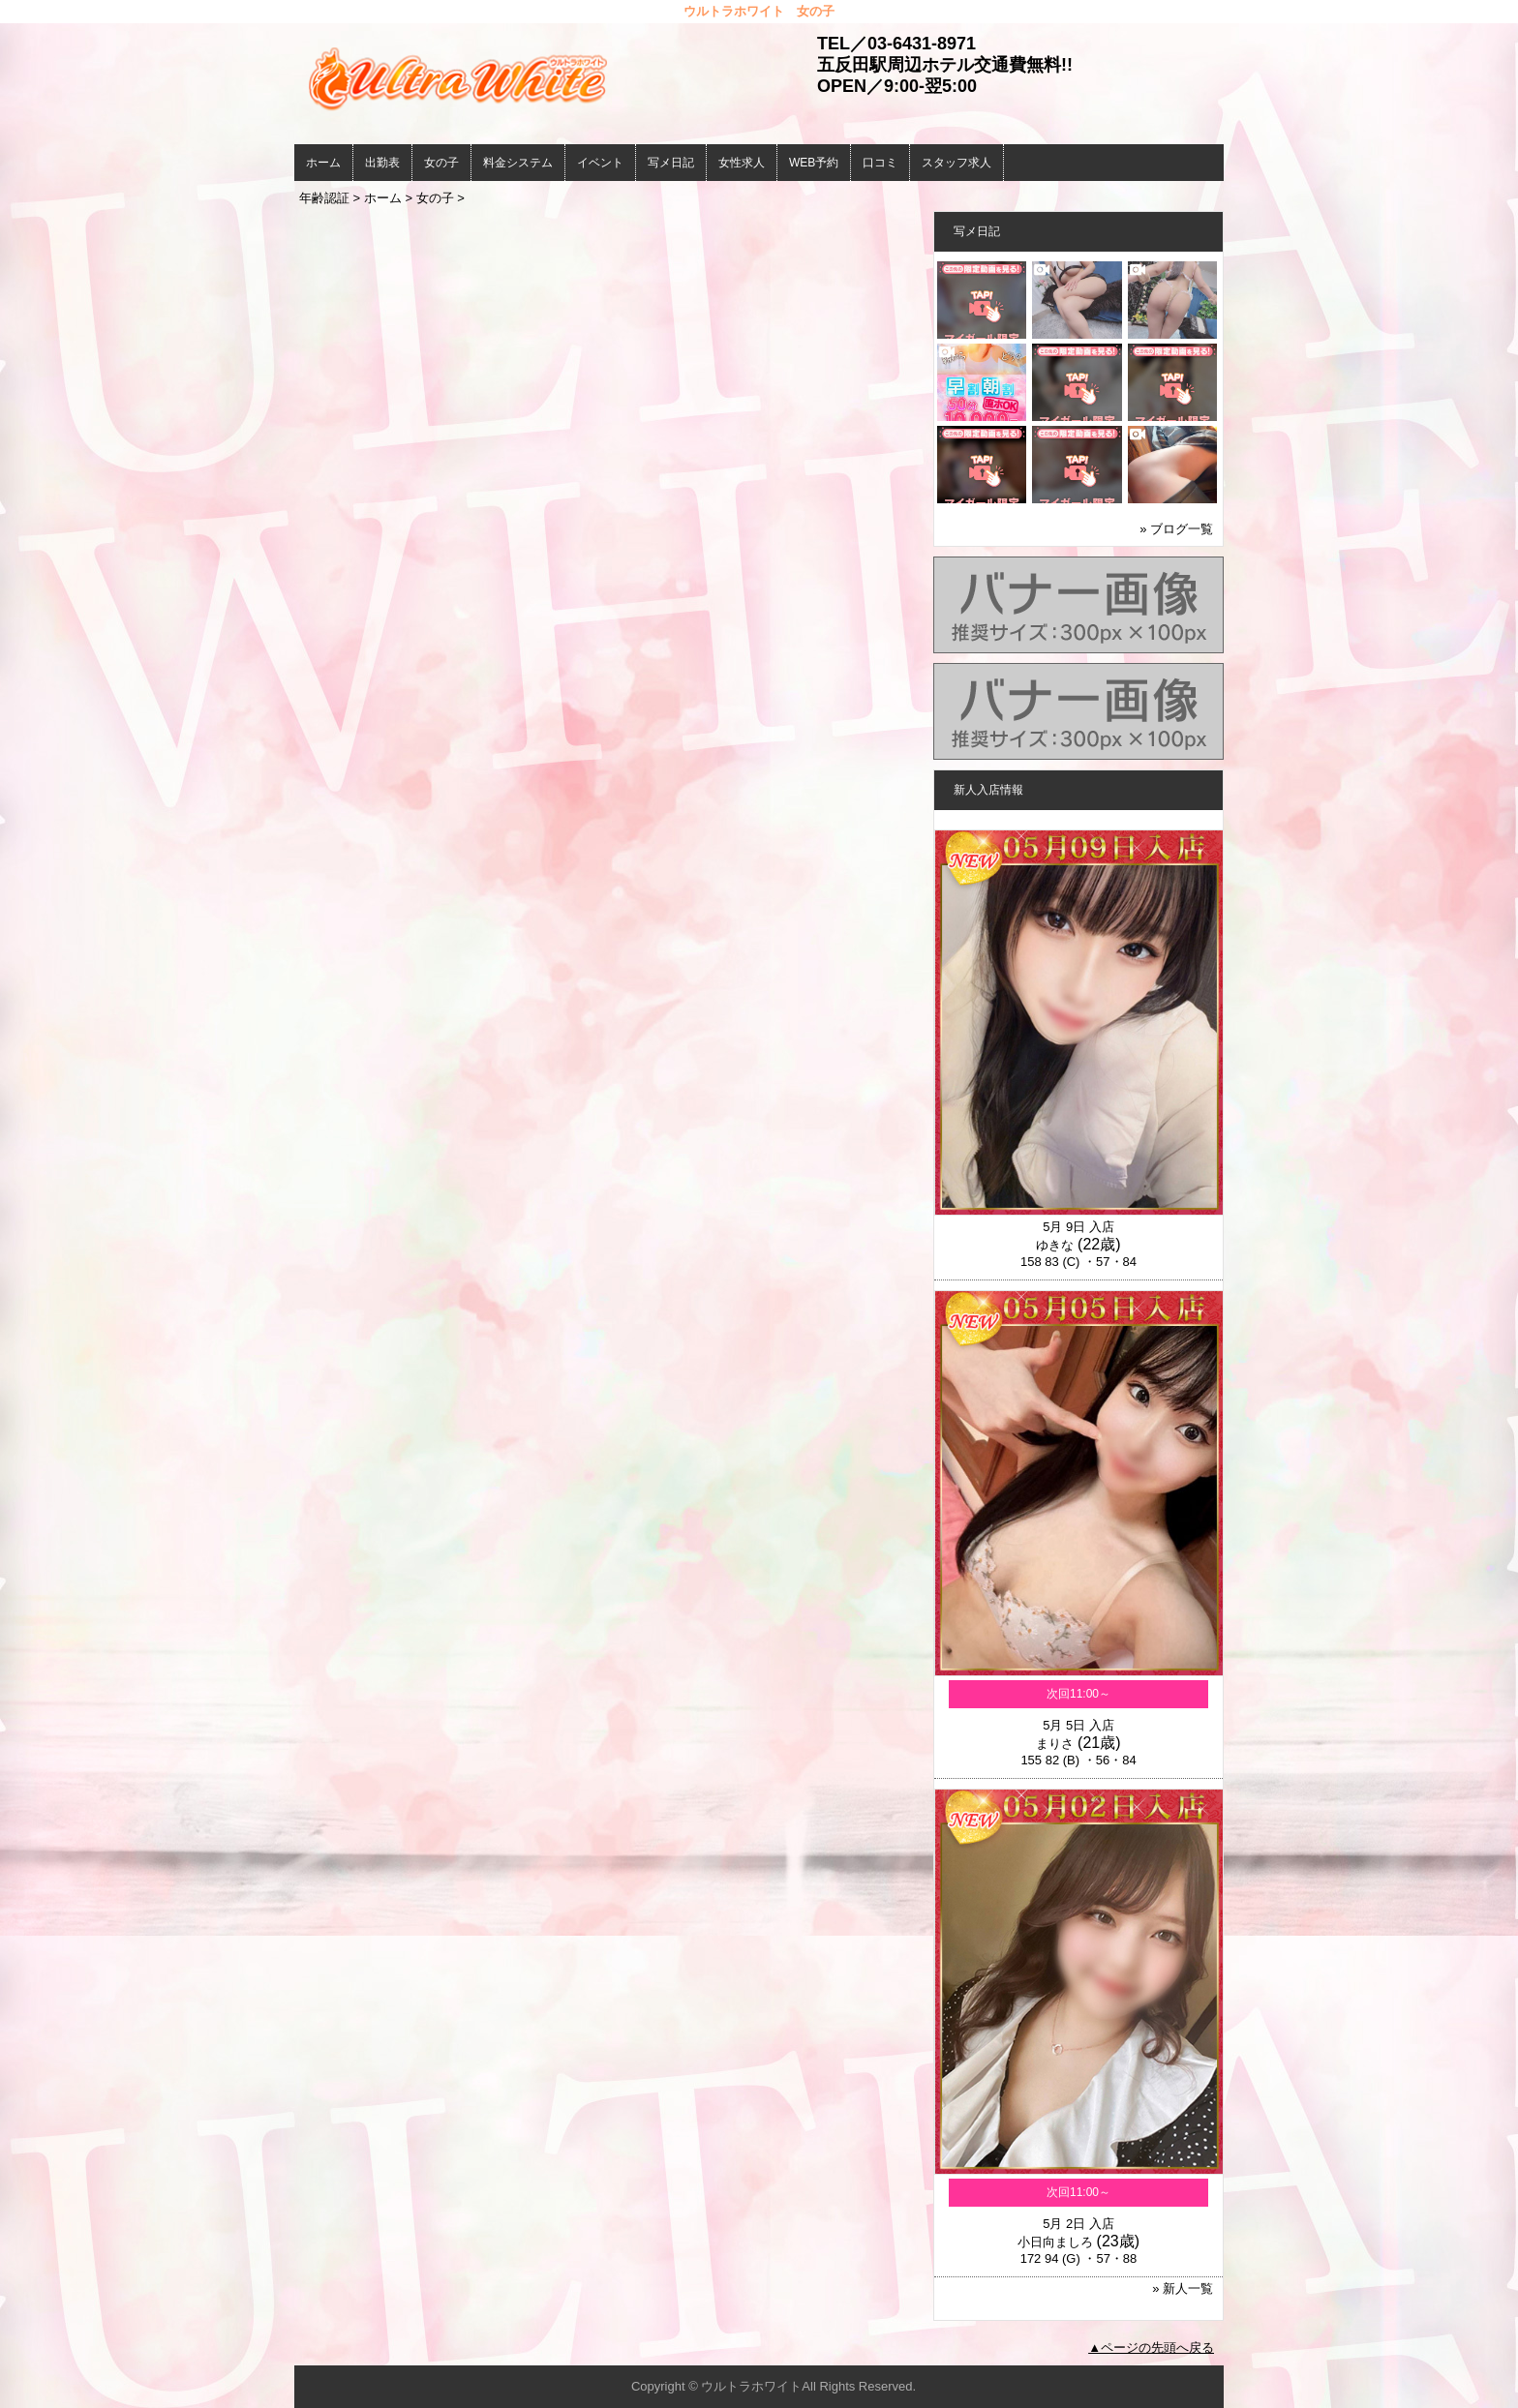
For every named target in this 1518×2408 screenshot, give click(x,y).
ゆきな (1055, 1245)
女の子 (441, 162)
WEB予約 (813, 162)
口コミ (880, 162)
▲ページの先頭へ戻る (1151, 2347)
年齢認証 (324, 198)
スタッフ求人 (956, 162)
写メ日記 (671, 162)
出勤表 (382, 162)
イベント (600, 162)
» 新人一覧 (1182, 2288)
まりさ (1055, 1743)
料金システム (518, 162)
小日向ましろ (1055, 2242)
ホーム (323, 162)
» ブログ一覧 (1176, 529)
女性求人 (741, 162)
